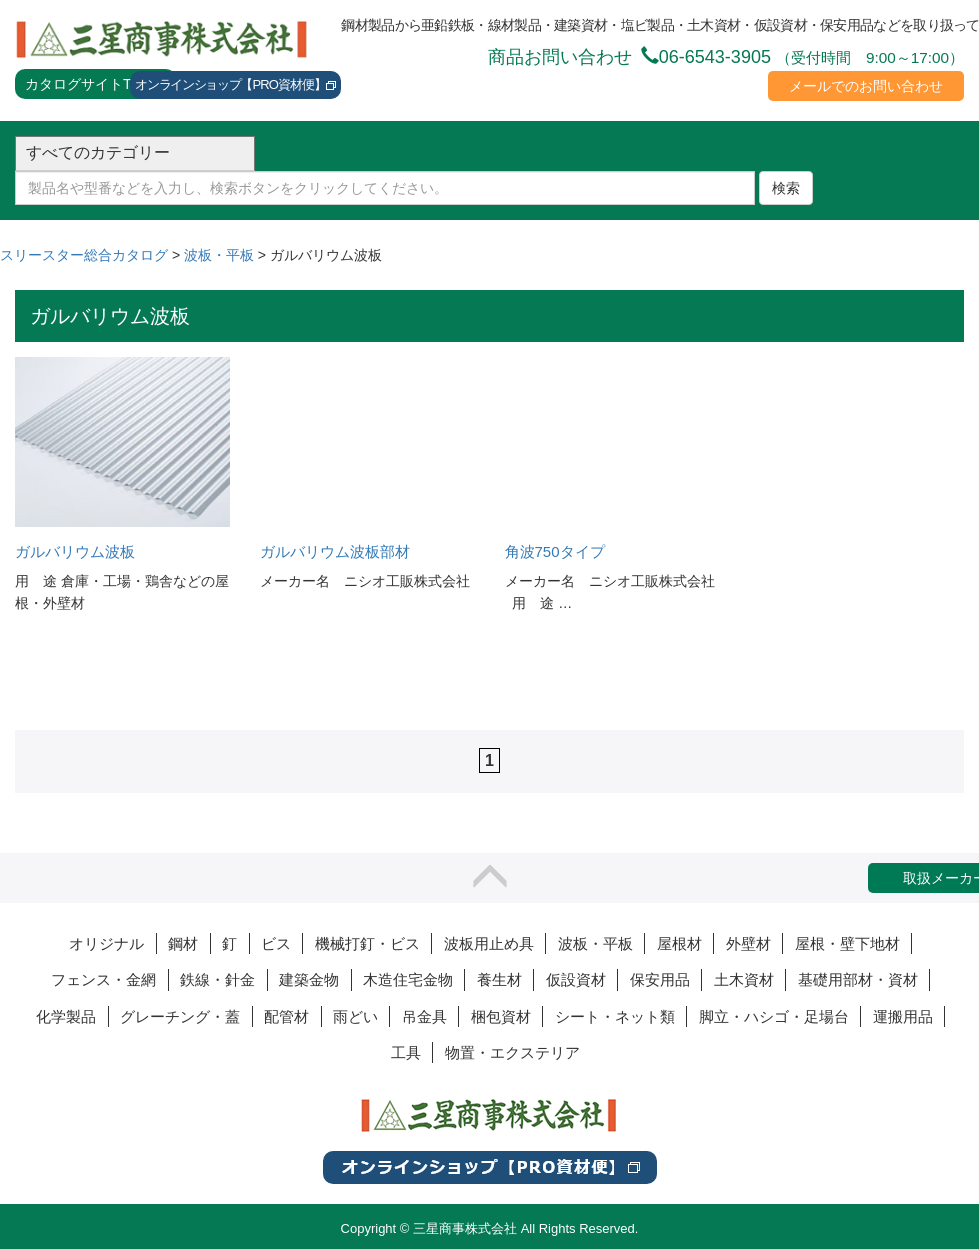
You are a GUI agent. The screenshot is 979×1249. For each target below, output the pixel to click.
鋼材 (183, 943)
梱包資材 (501, 1016)
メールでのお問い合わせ (866, 86)
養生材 (499, 979)
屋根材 (679, 943)
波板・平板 (595, 943)
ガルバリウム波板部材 (335, 552)
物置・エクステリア (512, 1052)
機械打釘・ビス (367, 943)
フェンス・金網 (103, 979)
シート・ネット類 (615, 1016)
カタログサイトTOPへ (95, 84)
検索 (786, 188)
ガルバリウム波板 (75, 552)
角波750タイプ (555, 552)
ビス (276, 943)
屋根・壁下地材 (847, 943)
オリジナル (106, 943)
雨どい (355, 1016)
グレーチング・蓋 (180, 1016)
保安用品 (660, 979)
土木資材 (744, 979)
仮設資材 (576, 979)
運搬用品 (903, 1016)
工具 (406, 1052)
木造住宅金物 (408, 979)
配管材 (286, 1016)
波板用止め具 (489, 943)
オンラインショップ (235, 85)
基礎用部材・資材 (858, 979)
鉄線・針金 (217, 979)
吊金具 (424, 1016)
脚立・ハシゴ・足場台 (774, 1016)
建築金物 (309, 979)
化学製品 (66, 1016)
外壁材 (748, 943)
